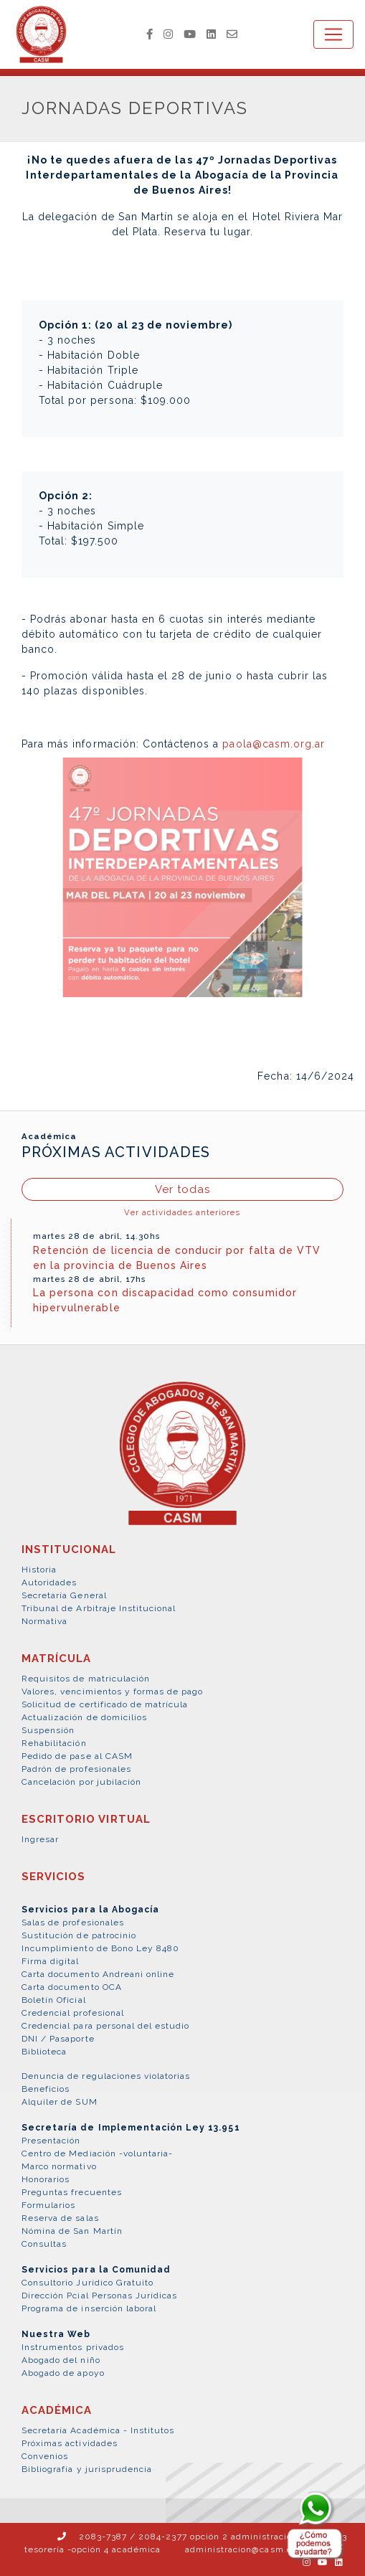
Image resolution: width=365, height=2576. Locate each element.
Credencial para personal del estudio (105, 2026)
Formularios (48, 2205)
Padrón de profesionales (76, 1769)
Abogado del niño (61, 2360)
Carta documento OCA (72, 1987)
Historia (39, 1570)
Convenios (45, 2456)
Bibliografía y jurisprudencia (87, 2469)
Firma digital (51, 1961)
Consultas (44, 2244)
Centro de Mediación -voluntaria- (97, 2153)
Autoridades (49, 1582)
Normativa (44, 1621)
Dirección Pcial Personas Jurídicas (99, 2295)
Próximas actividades (70, 2443)
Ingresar (40, 1839)
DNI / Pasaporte (58, 2039)
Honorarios (46, 2179)
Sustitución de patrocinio (79, 1935)
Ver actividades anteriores (182, 1212)
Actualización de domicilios (84, 1717)
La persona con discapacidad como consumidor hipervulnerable (165, 1300)
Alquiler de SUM (60, 2102)
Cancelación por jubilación (81, 1782)
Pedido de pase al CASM (77, 1756)
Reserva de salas (60, 2218)
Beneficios (46, 2089)
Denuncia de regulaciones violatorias (106, 2076)
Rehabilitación (54, 1743)
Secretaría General (64, 1595)
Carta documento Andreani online (98, 1974)
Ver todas (182, 1189)
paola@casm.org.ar (273, 744)
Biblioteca (44, 2052)
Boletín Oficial (54, 2000)
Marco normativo (59, 2166)
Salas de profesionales (73, 1922)
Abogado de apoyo (63, 2373)
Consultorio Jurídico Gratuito (87, 2283)
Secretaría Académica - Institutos (98, 2430)
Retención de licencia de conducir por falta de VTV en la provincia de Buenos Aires (177, 1258)
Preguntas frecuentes (72, 2192)
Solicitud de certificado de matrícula (105, 1704)
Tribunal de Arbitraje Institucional (99, 1608)
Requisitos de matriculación (86, 1679)
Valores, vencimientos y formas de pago (113, 1691)
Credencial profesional (73, 2013)
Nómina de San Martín (72, 2231)
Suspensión (48, 1730)
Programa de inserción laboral (89, 2308)
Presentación (51, 2141)
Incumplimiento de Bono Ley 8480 (100, 1948)
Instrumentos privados (73, 2347)
